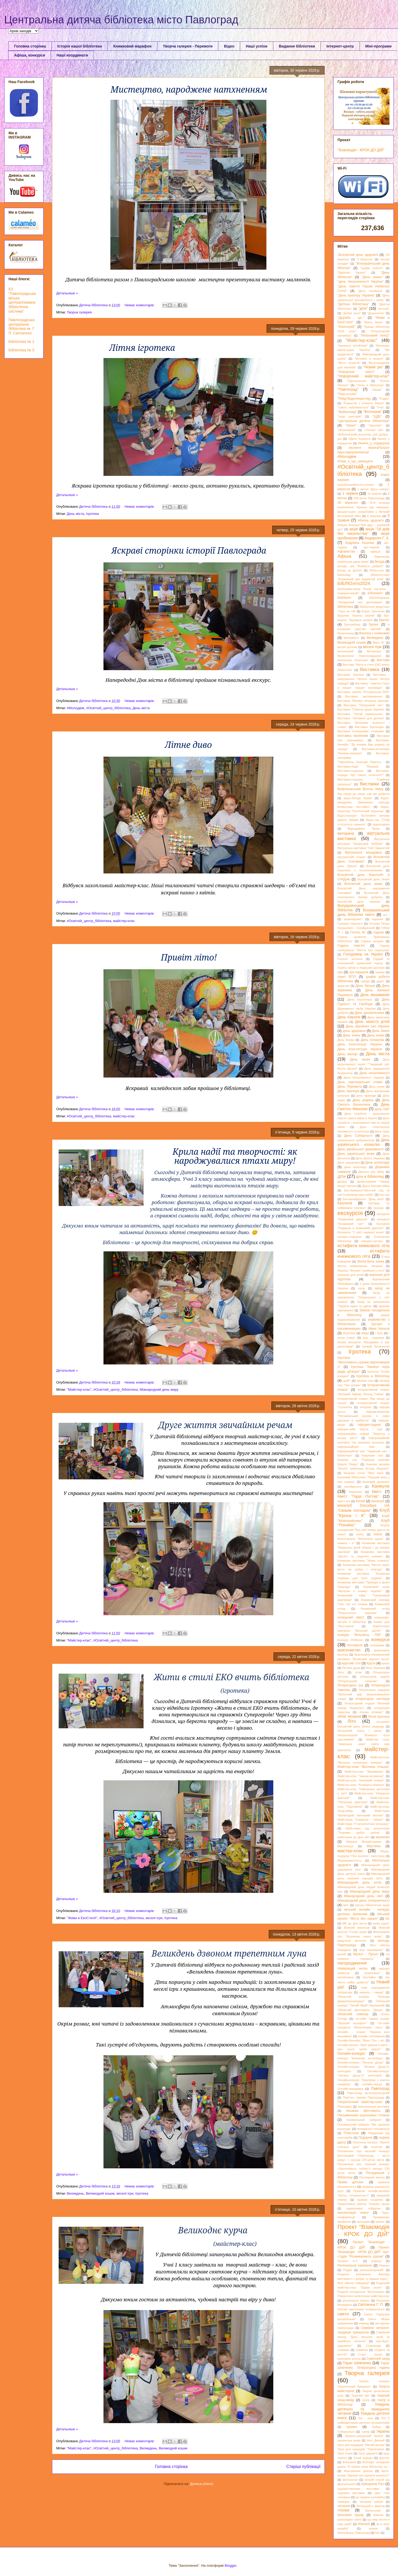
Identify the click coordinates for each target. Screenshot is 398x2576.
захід (361, 1288)
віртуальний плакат (352, 857)
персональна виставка (374, 2106)
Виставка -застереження (363, 696)
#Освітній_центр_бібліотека (108, 708)
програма (363, 2221)
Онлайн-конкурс (351, 2053)
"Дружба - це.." (351, 318)
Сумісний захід (378, 2358)
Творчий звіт (360, 2395)
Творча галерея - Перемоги (188, 46)
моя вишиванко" (371, 1950)
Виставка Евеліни (351, 674)
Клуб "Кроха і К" (364, 1513)
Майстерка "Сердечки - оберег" (361, 1819)
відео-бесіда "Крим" (358, 798)
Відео (229, 46)
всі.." (386, 914)
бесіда (379, 561)
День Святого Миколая (364, 1106)
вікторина (346, 833)
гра (340, 972)
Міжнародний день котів (359, 1882)
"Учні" (380, 407)
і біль (379, 1333)
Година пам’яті (351, 945)
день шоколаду (355, 1167)
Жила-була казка (370, 1261)
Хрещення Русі (372, 2484)
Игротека (349, 1333)
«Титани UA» (374, 430)
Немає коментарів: (139, 305)
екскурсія (350, 1213)
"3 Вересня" (364, 259)
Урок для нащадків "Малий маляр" (361, 2444)
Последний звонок (372, 2177)
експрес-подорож (349, 1236)
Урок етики (345, 2453)
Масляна (373, 1846)
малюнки (383, 1837)
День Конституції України (360, 1044)
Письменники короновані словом (364, 2115)
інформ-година (369, 1425)
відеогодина (381, 824)
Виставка (369, 669)
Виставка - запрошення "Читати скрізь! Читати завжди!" (364, 679)
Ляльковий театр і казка (359, 1730)
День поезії (377, 1086)
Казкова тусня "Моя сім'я (363, 1473)
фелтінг (384, 2457)
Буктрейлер (352, 624)
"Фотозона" (372, 412)
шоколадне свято (350, 2519)
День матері (347, 1054)
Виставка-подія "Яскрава (358, 766)
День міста (75, 514)
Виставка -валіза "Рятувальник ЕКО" (364, 691)
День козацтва (372, 1040)
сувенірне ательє (349, 2358)
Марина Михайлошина (363, 1841)
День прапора (348, 1091)
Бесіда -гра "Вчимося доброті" (360, 566)
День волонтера (360, 999)
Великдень (75, 2193)
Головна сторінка (30, 46)
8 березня (374, 516)
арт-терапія (371, 547)
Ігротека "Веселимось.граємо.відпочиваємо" (364, 1362)
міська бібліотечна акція (372, 1905)
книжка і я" (346, 1543)
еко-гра (384, 1194)
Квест (377, 1491)
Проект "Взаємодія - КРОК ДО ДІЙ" (364, 2230)
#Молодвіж (75, 708)
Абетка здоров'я (370, 520)
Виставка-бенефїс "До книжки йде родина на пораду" (364, 745)
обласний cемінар (353, 2014)
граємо (380, 972)
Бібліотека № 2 (21, 341)
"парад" (376, 389)
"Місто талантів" (349, 362)
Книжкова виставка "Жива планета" (364, 1560)
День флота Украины (370, 1158)
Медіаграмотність (350, 1860)
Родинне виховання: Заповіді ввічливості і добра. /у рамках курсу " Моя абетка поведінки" (364, 2279)
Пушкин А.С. (348, 2261)
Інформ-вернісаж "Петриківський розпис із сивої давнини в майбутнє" (364, 1416)
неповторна (345, 1977)
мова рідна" (381, 1923)
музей (342, 1954)
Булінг (374, 624)
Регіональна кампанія (355, 2265)
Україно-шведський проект (364, 2435)
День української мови (356, 1154)
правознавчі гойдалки (364, 2208)
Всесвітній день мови (363, 884)
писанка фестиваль (363, 2111)
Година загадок (372, 941)
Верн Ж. (379, 642)
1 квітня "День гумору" (373, 489)
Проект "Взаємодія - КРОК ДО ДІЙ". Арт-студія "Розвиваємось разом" (364, 2252)
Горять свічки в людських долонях (361, 967)
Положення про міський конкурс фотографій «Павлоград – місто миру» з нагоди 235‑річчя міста (364, 2155)
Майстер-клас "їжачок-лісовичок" (361, 1776)
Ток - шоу (365, 2418)
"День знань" (372, 277)
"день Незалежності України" (361, 281)
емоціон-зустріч (372, 1241)
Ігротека (92, 514)
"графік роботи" (371, 268)
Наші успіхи (256, 46)
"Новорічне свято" (356, 372)
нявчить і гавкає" (371, 1992)
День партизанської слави (360, 1082)
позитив (376, 2146)
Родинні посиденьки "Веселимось (361, 2291)
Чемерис (344, 2501)
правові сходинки (370, 2199)
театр (366, 2400)
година (378, 932)
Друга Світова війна (376, 1185)
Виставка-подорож (350, 770)
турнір (365, 2431)
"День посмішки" (370, 290)
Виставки (369, 783)
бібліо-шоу (376, 570)
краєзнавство (349, 1650)
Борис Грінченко (373, 611)
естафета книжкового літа (364, 1253)
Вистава (383, 660)
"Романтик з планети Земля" (363, 403)
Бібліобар (344, 574)
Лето (341, 1672)
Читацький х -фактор (370, 2506)
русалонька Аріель (356, 2300)
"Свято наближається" (353, 407)
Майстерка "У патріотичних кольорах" (364, 1823)
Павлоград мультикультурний (368, 2093)
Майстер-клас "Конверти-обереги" (361, 1784)
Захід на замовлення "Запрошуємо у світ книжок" (364, 1297)
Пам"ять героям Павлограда (363, 2097)
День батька (365, 986)
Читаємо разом (371, 2501)
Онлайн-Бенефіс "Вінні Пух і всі (361, 2040)
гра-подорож (359, 972)
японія (373, 2528)
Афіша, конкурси (29, 55)
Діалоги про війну (371, 1171)
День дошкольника (369, 1013)
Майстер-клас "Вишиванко (364, 1771)
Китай (360, 1501)
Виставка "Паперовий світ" (363, 705)
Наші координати (72, 55)
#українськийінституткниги (356, 484)
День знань (352, 1035)
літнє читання (349, 1716)
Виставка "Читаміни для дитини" (361, 718)
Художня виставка (351, 2493)
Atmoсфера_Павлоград (354, 2532)
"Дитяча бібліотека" (353, 304)
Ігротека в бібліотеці (373, 1376)
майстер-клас (124, 921)
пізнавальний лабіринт (363, 2119)
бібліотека (345, 607)
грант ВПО (347, 977)
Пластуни (351, 2133)
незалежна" (372, 1973)
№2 (377, 2532)
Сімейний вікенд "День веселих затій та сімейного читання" (364, 2337)
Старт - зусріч (370, 2354)
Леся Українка (375, 1667)
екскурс (379, 1207)
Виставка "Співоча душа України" (361, 709)
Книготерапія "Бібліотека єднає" (361, 1538)
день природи (366, 1095)
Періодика (345, 2106)
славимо (343, 2349)
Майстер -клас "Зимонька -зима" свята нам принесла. (364, 1745)
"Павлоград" (348, 389)
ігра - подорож (373, 1337)
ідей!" (347, 1380)
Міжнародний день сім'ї (363, 1896)
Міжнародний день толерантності (364, 1900)
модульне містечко (352, 1940)
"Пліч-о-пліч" (347, 394)
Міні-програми (378, 46)
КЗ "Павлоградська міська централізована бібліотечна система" (22, 300)
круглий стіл (351, 1663)
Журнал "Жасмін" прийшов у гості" (361, 1270)
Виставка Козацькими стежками (361, 731)
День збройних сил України (368, 1026)
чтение (343, 2510)
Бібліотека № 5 (21, 350)
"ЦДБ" (377, 416)
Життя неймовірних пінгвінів (360, 1266)
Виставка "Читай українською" (360, 714)
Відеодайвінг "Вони (364, 828)
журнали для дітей (351, 1274)
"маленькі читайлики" (353, 345)
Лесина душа (351, 1667)
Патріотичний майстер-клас (360, 2102)
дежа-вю (343, 985)
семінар (363, 2323)
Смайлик (362, 2349)
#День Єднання (359, 438)
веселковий (345, 651)
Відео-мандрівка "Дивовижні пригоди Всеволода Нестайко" (364, 802)
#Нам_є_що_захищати (355, 461)
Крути (371, 1663)
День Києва (346, 1039)
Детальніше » (67, 293)
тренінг (351, 2427)
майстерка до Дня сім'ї (354, 1837)
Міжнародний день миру (159, 1390)
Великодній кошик (100, 2193)
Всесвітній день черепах (359, 901)
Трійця (376, 2426)
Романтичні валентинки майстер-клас (364, 2296)
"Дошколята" (376, 313)
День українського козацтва (364, 1142)
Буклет (384, 620)
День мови (360, 1059)
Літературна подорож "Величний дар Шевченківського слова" (364, 1694)
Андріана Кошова (359, 543)
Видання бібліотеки (297, 46)
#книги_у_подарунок (374, 443)
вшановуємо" (353, 919)
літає (358, 1672)
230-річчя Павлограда (369, 498)
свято (343, 2313)
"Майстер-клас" (79, 1390)
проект (380, 2221)
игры (365, 1333)
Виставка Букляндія (369, 727)
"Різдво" (384, 398)
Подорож (365, 2137)
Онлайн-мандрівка (350, 2088)
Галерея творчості (350, 923)
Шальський (372, 2510)
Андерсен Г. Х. (377, 538)
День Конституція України (360, 1049)
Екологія (345, 1203)
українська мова (349, 2440)
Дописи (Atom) (201, 2484)
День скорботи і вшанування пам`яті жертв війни (364, 1122)
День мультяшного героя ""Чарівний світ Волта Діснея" (364, 1064)
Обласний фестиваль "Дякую (360, 2009)
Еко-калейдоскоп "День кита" (363, 1199)
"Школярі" (375, 425)
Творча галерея (79, 312)
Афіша (344, 556)
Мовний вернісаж (357, 1927)
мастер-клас (350, 1850)
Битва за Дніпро (350, 570)
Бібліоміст (375, 593)
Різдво (347, 2270)
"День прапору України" (356, 295)
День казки (375, 1035)
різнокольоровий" (372, 2270)
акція (353, 529)
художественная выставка (358, 2488)
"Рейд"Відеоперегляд (354, 398)
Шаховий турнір (351, 2515)
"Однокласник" (357, 380)
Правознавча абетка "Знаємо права (364, 2203)
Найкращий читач (352, 1968)
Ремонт (384, 2265)
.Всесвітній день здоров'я (358, 255)
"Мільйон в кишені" (368, 358)
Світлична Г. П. (371, 2304)
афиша (375, 551)
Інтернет (365, 1407)
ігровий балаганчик (376, 1346)
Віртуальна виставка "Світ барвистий (364, 848)
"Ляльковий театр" (375, 335)
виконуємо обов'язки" (353, 660)
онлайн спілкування (371, 2036)
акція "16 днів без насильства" (364, 531)
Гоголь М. (358, 932)
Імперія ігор (365, 1380)
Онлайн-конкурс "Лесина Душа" (361, 2062)
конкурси (380, 1639)
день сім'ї (382, 1109)
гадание (377, 919)
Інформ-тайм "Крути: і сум (360, 1429)
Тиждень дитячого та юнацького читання (364, 2408)
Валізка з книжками (374, 633)
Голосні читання (350, 958)
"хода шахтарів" (350, 416)
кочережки (377, 1645)
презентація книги (353, 2213)
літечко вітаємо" (371, 1712)
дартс (380, 981)
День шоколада (377, 1162)
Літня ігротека (379, 1716)
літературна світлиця (372, 1699)
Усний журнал (363, 2457)
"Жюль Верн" (373, 322)
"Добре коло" (352, 313)
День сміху (382, 1131)
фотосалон (350, 2479)
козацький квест (351, 1617)
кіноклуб (377, 1501)
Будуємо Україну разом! (356, 615)
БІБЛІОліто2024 (354, 583)
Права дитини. (351, 2182)
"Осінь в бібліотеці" (370, 385)
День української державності (361, 1149)
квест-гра (344, 1501)
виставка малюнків (353, 736)
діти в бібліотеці (370, 1176)
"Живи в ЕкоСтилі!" (82, 1918)
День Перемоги (350, 1086)
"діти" (362, 308)
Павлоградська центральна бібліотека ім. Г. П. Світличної (21, 326)
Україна (383, 2431)
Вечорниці (374, 651)
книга (360, 1534)
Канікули (381, 1486)
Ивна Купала (379, 1328)
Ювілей (364, 2524)
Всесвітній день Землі (373, 879)
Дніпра (342, 1181)
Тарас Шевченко (357, 2363)
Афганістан (346, 551)
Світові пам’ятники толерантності (361, 2309)
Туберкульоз (346, 2431)
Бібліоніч (344, 598)
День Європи (349, 1017)
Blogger (230, 2566)
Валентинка (346, 633)
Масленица (345, 1846)
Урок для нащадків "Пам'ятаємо (361, 2449)
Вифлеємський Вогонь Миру (360, 789)
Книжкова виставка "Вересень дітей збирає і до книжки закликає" (364, 1547)
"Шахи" (351, 425)
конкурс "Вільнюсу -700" (359, 1635)
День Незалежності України (364, 1077)
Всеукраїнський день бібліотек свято (364, 912)
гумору (365, 981)
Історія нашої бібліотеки (79, 46)
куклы (386, 1663)
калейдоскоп (353, 1486)
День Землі (381, 1031)
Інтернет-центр (340, 46)
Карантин (355, 1491)
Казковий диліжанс (376, 1481)
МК (387, 1918)
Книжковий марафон (132, 46)
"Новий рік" (373, 367)
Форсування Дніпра (358, 2470)
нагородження (352, 1963)
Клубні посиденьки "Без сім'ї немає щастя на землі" (364, 1530)
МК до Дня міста (355, 1923)
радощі (376, 2261)
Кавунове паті (372, 1455)
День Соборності (358, 1136)
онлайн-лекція (372, 2084)
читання (344, 2506)
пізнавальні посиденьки (373, 2128)
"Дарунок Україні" (352, 272)
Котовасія (355, 1645)
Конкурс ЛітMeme (350, 1640)
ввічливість (351, 637)
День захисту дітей (372, 1021)
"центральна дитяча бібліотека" (364, 421)
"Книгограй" (346, 327)
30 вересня (348, 503)
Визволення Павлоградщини (359, 655)
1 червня (350, 493)
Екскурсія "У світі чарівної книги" (361, 1232)
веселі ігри (154, 1918)
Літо (352, 1721)
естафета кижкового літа (364, 1245)
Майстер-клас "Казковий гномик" (361, 1780)
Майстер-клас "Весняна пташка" (364, 1767)
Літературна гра (350, 1685)
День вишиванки (375, 995)
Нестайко (369, 1977)
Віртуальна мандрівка (363, 852)
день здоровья (354, 1031)
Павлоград (380, 2088)
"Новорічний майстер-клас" (364, 376)
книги (378, 1534)
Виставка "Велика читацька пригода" (364, 700)
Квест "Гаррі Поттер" (358, 1496)
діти (342, 1176)
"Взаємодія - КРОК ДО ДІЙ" (361, 150)
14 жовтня (374, 493)
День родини (363, 1100)
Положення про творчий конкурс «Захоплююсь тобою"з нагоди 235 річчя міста (364, 2168)
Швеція (378, 2515)
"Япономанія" (347, 430)
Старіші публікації (303, 2466)
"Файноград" (347, 412)
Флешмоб (349, 2462)
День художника (349, 1162)
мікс (346, 1905)
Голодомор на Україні (363, 954)
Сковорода (373, 2345)
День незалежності (375, 1073)
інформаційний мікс (356, 1446)
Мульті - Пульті (365, 1954)
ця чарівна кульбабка (370, 2497)
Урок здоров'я (368, 2453)
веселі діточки (347, 647)
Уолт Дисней (375, 2440)
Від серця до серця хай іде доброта (364, 793)
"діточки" (384, 308)
